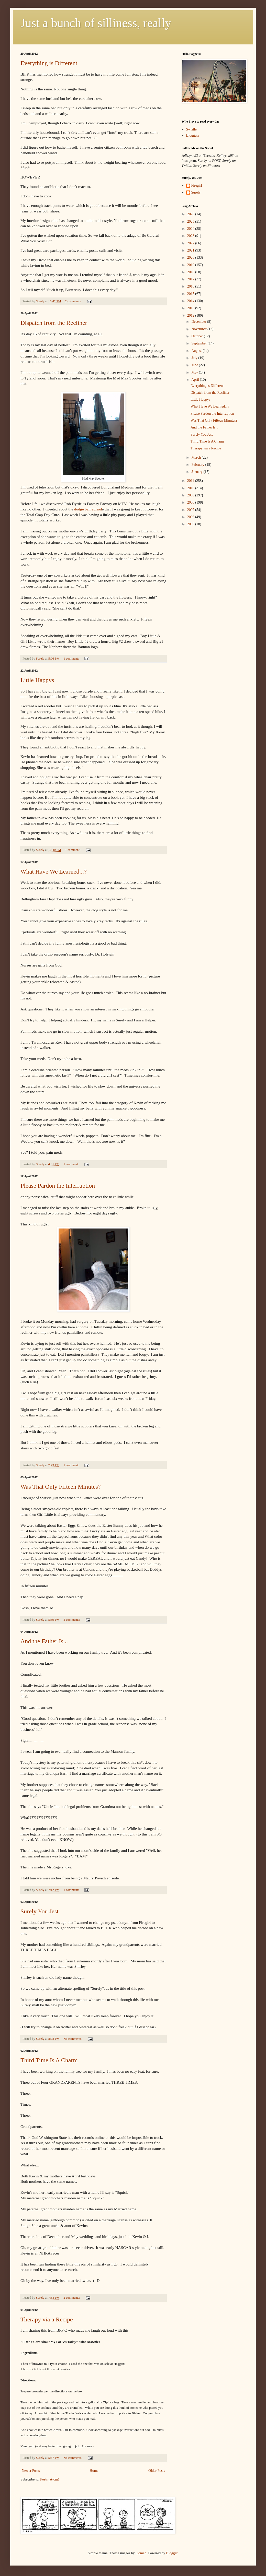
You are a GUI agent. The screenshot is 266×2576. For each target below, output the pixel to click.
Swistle (191, 129)
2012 (191, 315)
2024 (191, 229)
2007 (191, 510)
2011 (191, 481)
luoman (141, 2553)
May (195, 372)
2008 (191, 502)
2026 (191, 214)
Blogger (171, 2553)
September (199, 343)
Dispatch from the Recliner (53, 322)
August (197, 351)
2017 (191, 279)
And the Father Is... (44, 1641)
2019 (191, 265)
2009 (191, 495)
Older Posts (156, 2471)
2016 (191, 286)
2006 (191, 517)
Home (94, 2471)
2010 (191, 488)
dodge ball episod (88, 509)
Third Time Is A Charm (49, 2060)
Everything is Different (48, 63)
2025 (191, 221)
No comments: (73, 2039)
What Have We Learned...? (53, 871)
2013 (191, 308)
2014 (191, 301)
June (195, 365)
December (199, 322)
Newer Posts (31, 2471)
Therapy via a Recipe (46, 2319)
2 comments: (74, 301)
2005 (191, 524)
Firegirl (196, 185)
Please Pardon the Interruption (57, 1185)
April (195, 379)
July (194, 358)
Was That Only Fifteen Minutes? (60, 1486)
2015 (191, 294)
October (197, 336)
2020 (191, 257)
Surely (196, 192)
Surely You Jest (39, 1911)
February (198, 465)
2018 (191, 272)
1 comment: (71, 658)
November (199, 329)
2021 (191, 250)
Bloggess (192, 135)
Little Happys (37, 680)
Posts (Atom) (49, 2479)
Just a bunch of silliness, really (95, 23)
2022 (191, 243)
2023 (191, 236)
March (196, 457)
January (197, 472)
